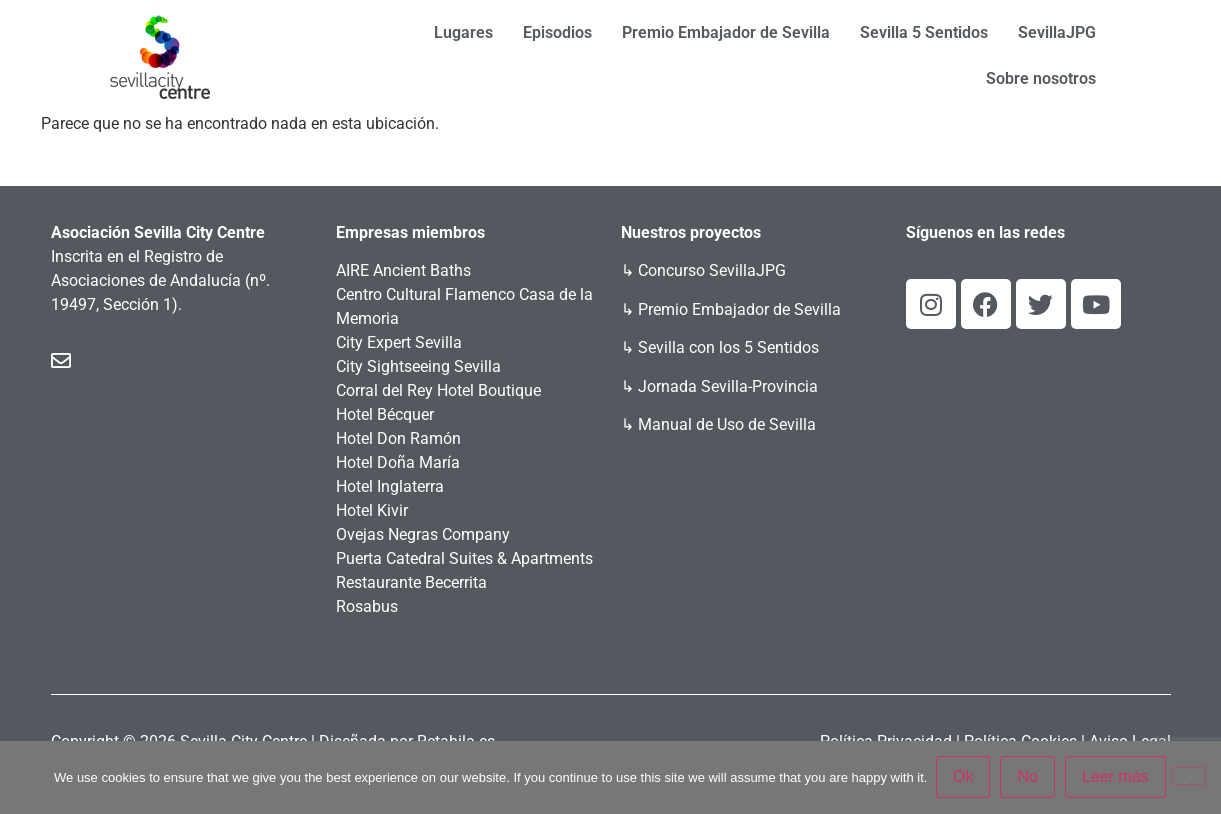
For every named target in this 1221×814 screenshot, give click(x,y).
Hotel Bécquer (385, 414)
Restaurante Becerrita (411, 582)
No (1029, 777)
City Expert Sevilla (399, 342)
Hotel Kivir (372, 510)
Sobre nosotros (1041, 78)
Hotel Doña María (398, 462)
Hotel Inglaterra (390, 486)
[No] (1189, 777)
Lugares (463, 32)
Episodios (557, 32)
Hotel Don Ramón (398, 438)
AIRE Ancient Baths (403, 270)
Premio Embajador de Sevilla (726, 32)
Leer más (1116, 777)
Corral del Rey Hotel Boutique (438, 390)
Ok (964, 777)
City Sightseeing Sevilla (418, 366)
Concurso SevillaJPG (712, 270)
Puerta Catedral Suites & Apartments (464, 558)
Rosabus (367, 606)
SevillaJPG (1057, 32)
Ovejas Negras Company (423, 534)
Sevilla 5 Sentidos (924, 32)
